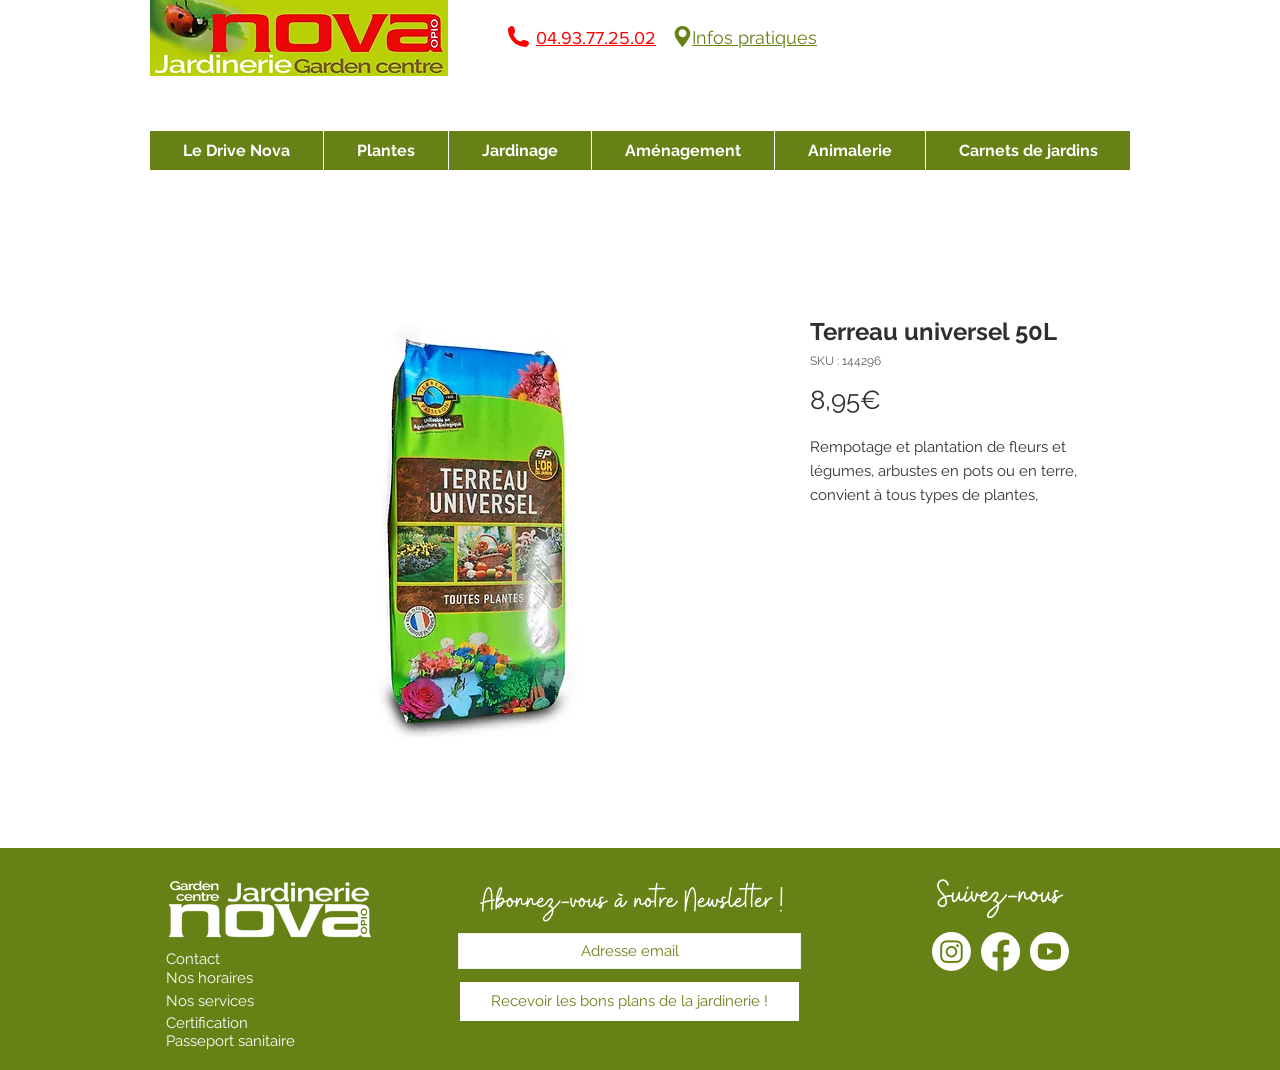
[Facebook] (1000, 951)
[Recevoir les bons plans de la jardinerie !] (629, 1001)
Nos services (212, 1001)
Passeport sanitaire (230, 1041)
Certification (207, 1023)
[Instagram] (951, 951)
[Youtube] (1049, 951)
